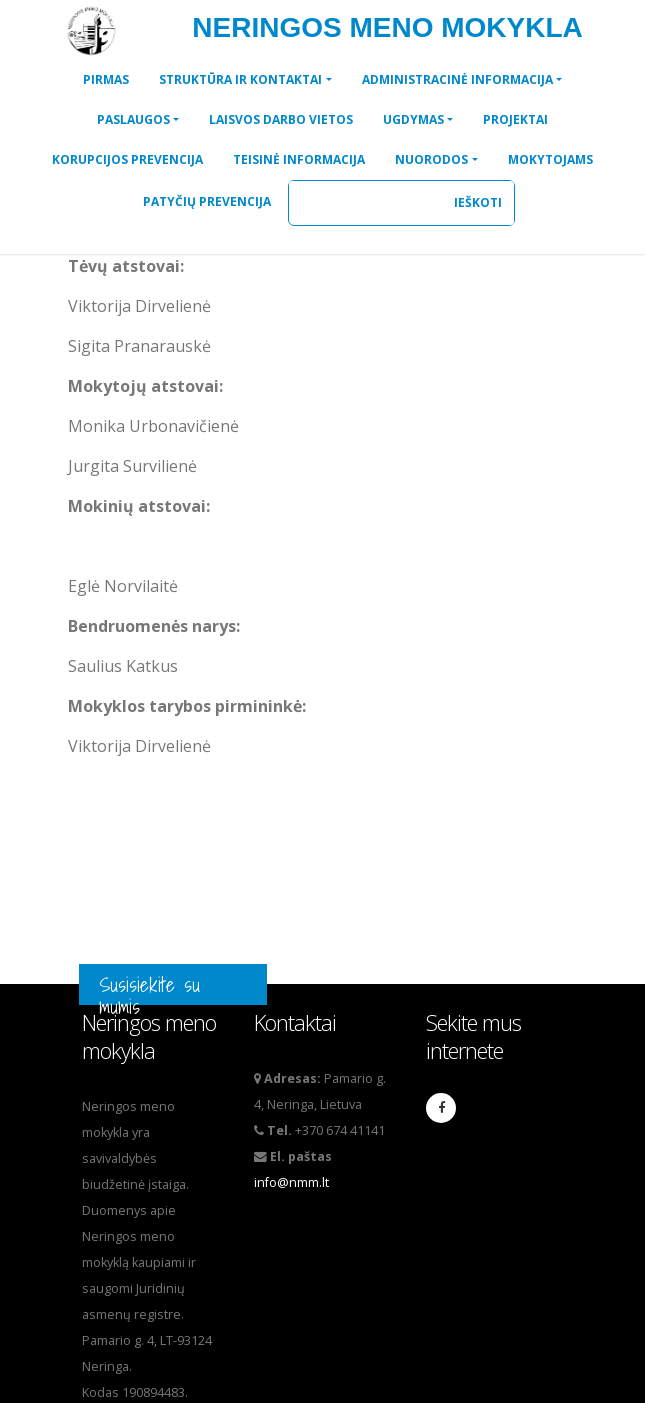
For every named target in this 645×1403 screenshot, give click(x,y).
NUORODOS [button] (431, 159)
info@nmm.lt (291, 1182)
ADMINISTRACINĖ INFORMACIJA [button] (457, 79)
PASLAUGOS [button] (133, 119)
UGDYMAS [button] (413, 119)
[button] (106, 80)
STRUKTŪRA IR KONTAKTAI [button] (240, 79)
